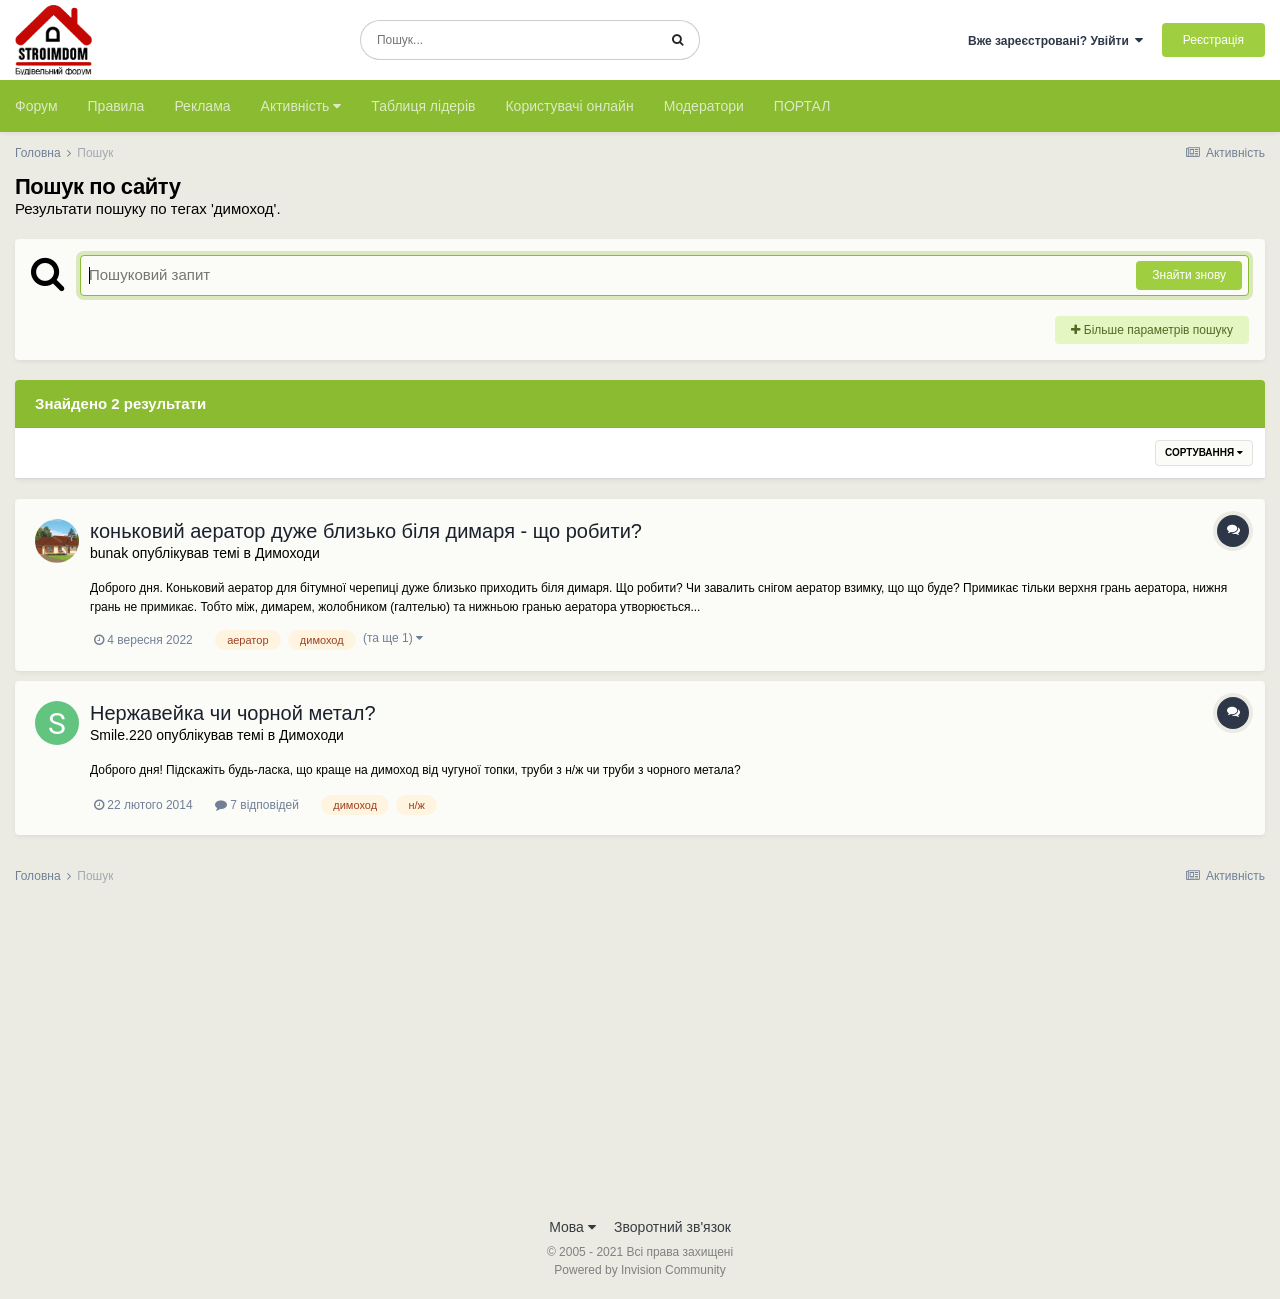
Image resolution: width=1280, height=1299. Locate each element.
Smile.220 (121, 735)
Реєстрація (1213, 40)
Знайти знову (1189, 275)
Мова (572, 1227)
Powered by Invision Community (639, 1270)
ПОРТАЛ (802, 106)
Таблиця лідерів (423, 106)
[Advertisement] (640, 1057)
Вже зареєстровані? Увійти (1056, 41)
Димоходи (287, 553)
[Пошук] (508, 40)
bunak (109, 553)
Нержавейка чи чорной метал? (233, 713)
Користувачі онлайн (569, 106)
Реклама (202, 106)
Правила (116, 106)
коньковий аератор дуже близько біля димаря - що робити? (366, 531)
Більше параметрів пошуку (1152, 330)
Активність (301, 106)
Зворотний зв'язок (672, 1227)
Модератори (704, 106)
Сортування (1204, 452)
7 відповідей (257, 805)
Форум (36, 106)
